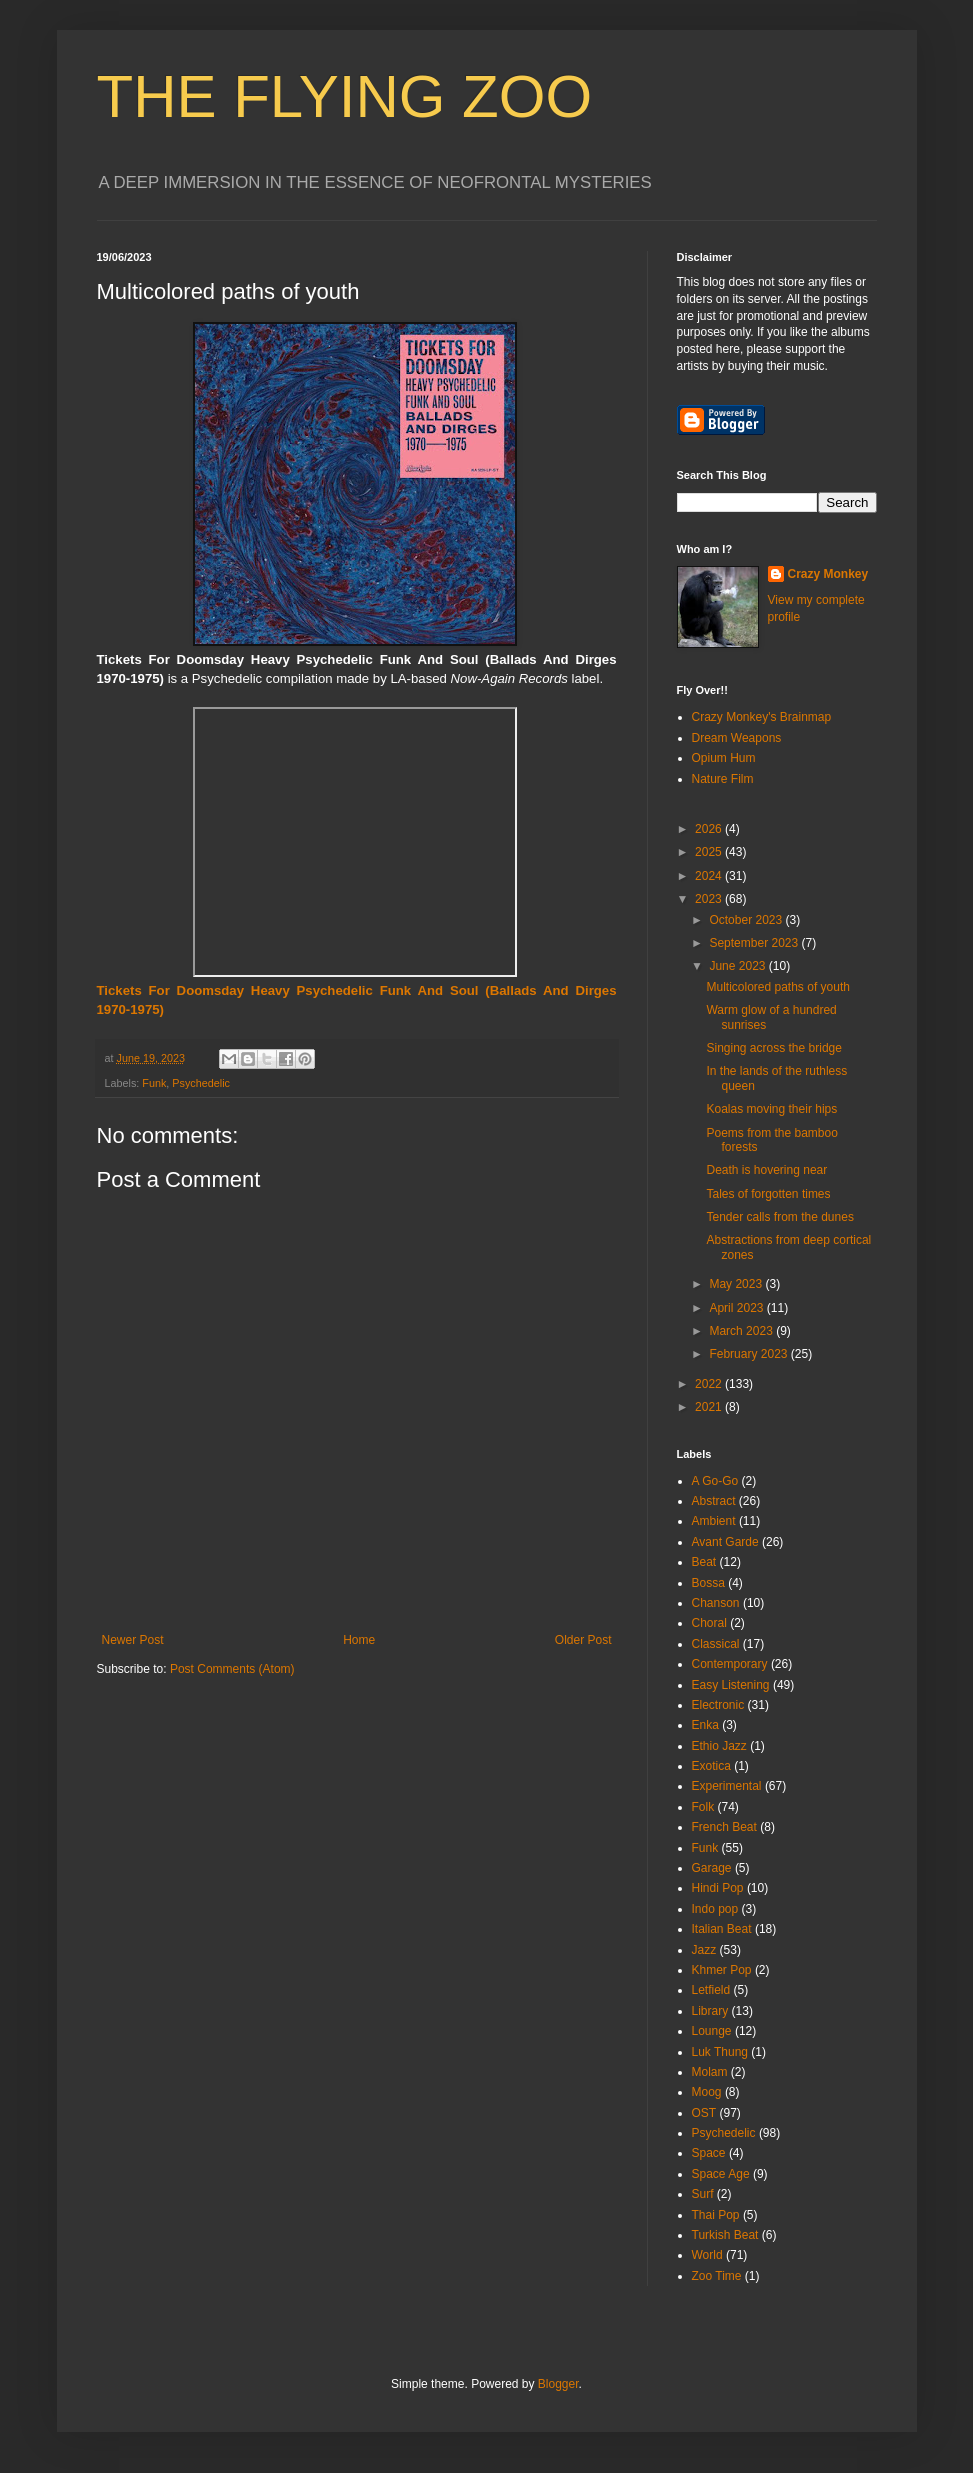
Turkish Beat (725, 2235)
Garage (712, 1868)
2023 (710, 899)
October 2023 (747, 920)
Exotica (711, 1766)
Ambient (714, 1521)
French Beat (724, 1827)
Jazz (704, 1950)
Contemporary (730, 1664)
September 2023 (755, 943)
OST (704, 2113)
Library (710, 2011)
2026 (710, 829)
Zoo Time (717, 2276)
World (707, 2255)
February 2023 (749, 1354)
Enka (705, 1725)
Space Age (721, 2174)
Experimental (727, 1786)
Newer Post (133, 1640)
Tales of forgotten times (768, 1194)
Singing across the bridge (773, 1048)
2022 (710, 1384)
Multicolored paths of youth (777, 987)
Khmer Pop (722, 1970)
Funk (154, 1083)
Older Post (583, 1640)
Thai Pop (716, 2215)
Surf (703, 2194)
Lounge (712, 2031)
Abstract (714, 1501)
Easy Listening (731, 1685)
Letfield (711, 1990)
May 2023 (737, 1284)
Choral (709, 1623)
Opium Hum (724, 758)
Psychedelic (201, 1083)
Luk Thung (720, 2052)
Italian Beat (722, 1929)
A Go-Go (715, 1481)
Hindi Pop (718, 1888)
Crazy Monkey (828, 574)
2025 (710, 852)
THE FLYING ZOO (345, 96)
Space (709, 2153)
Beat (704, 1562)
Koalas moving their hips (771, 1109)
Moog (707, 2092)
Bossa (708, 1583)
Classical (716, 1644)
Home (359, 1640)
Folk (703, 1807)
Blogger (558, 2384)
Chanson (716, 1603)
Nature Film (723, 779)
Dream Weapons (737, 738)
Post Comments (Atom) (232, 1669)
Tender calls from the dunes (779, 1217)
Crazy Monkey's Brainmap (762, 717)
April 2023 (737, 1308)
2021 (710, 1407)
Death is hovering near (766, 1170)
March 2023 (742, 1331)
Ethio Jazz (719, 1746)
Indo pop (715, 1909)
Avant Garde (725, 1542)
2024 (710, 876)
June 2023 (738, 966)
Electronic (718, 1705)
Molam (710, 2072)
